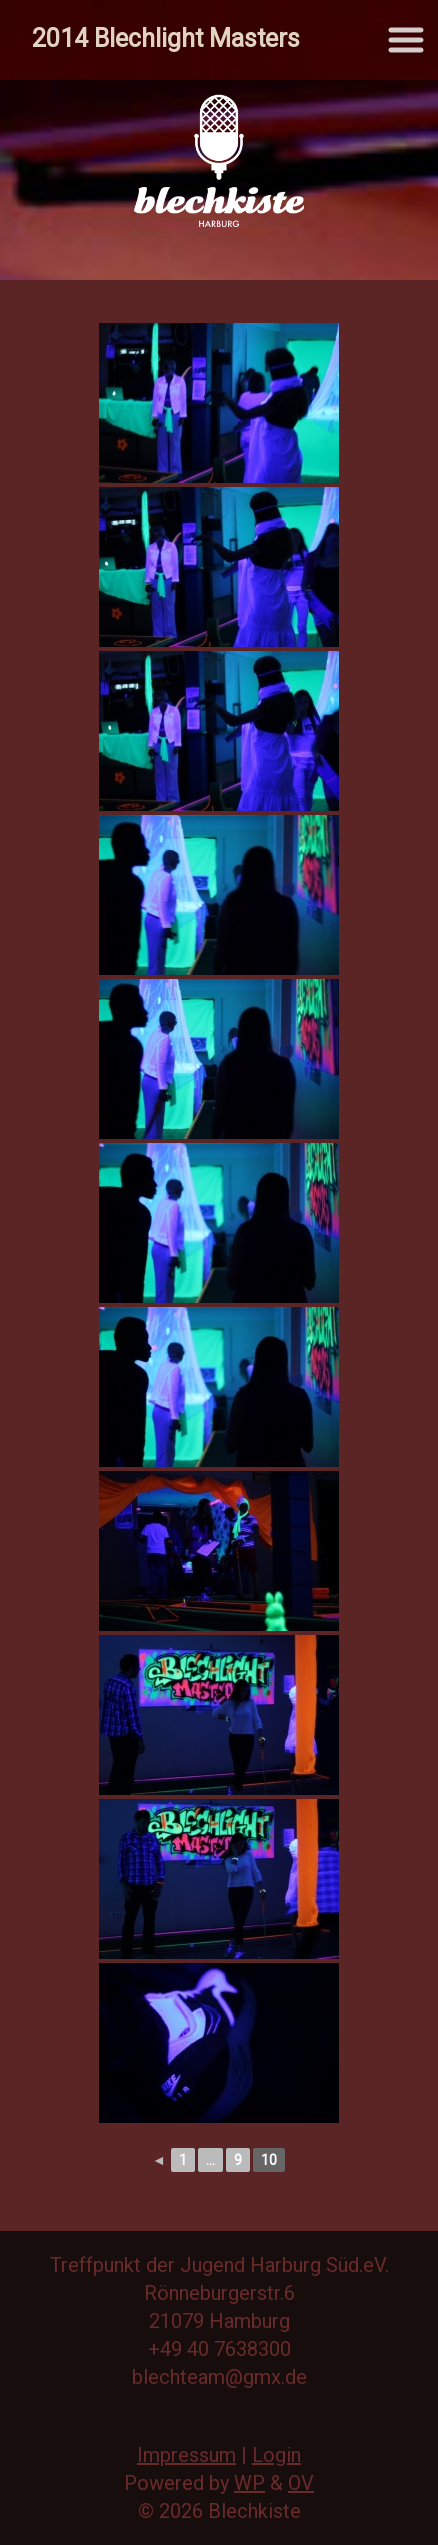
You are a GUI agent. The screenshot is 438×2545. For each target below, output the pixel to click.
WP (249, 2483)
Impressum (186, 2455)
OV (301, 2483)
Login (276, 2455)
